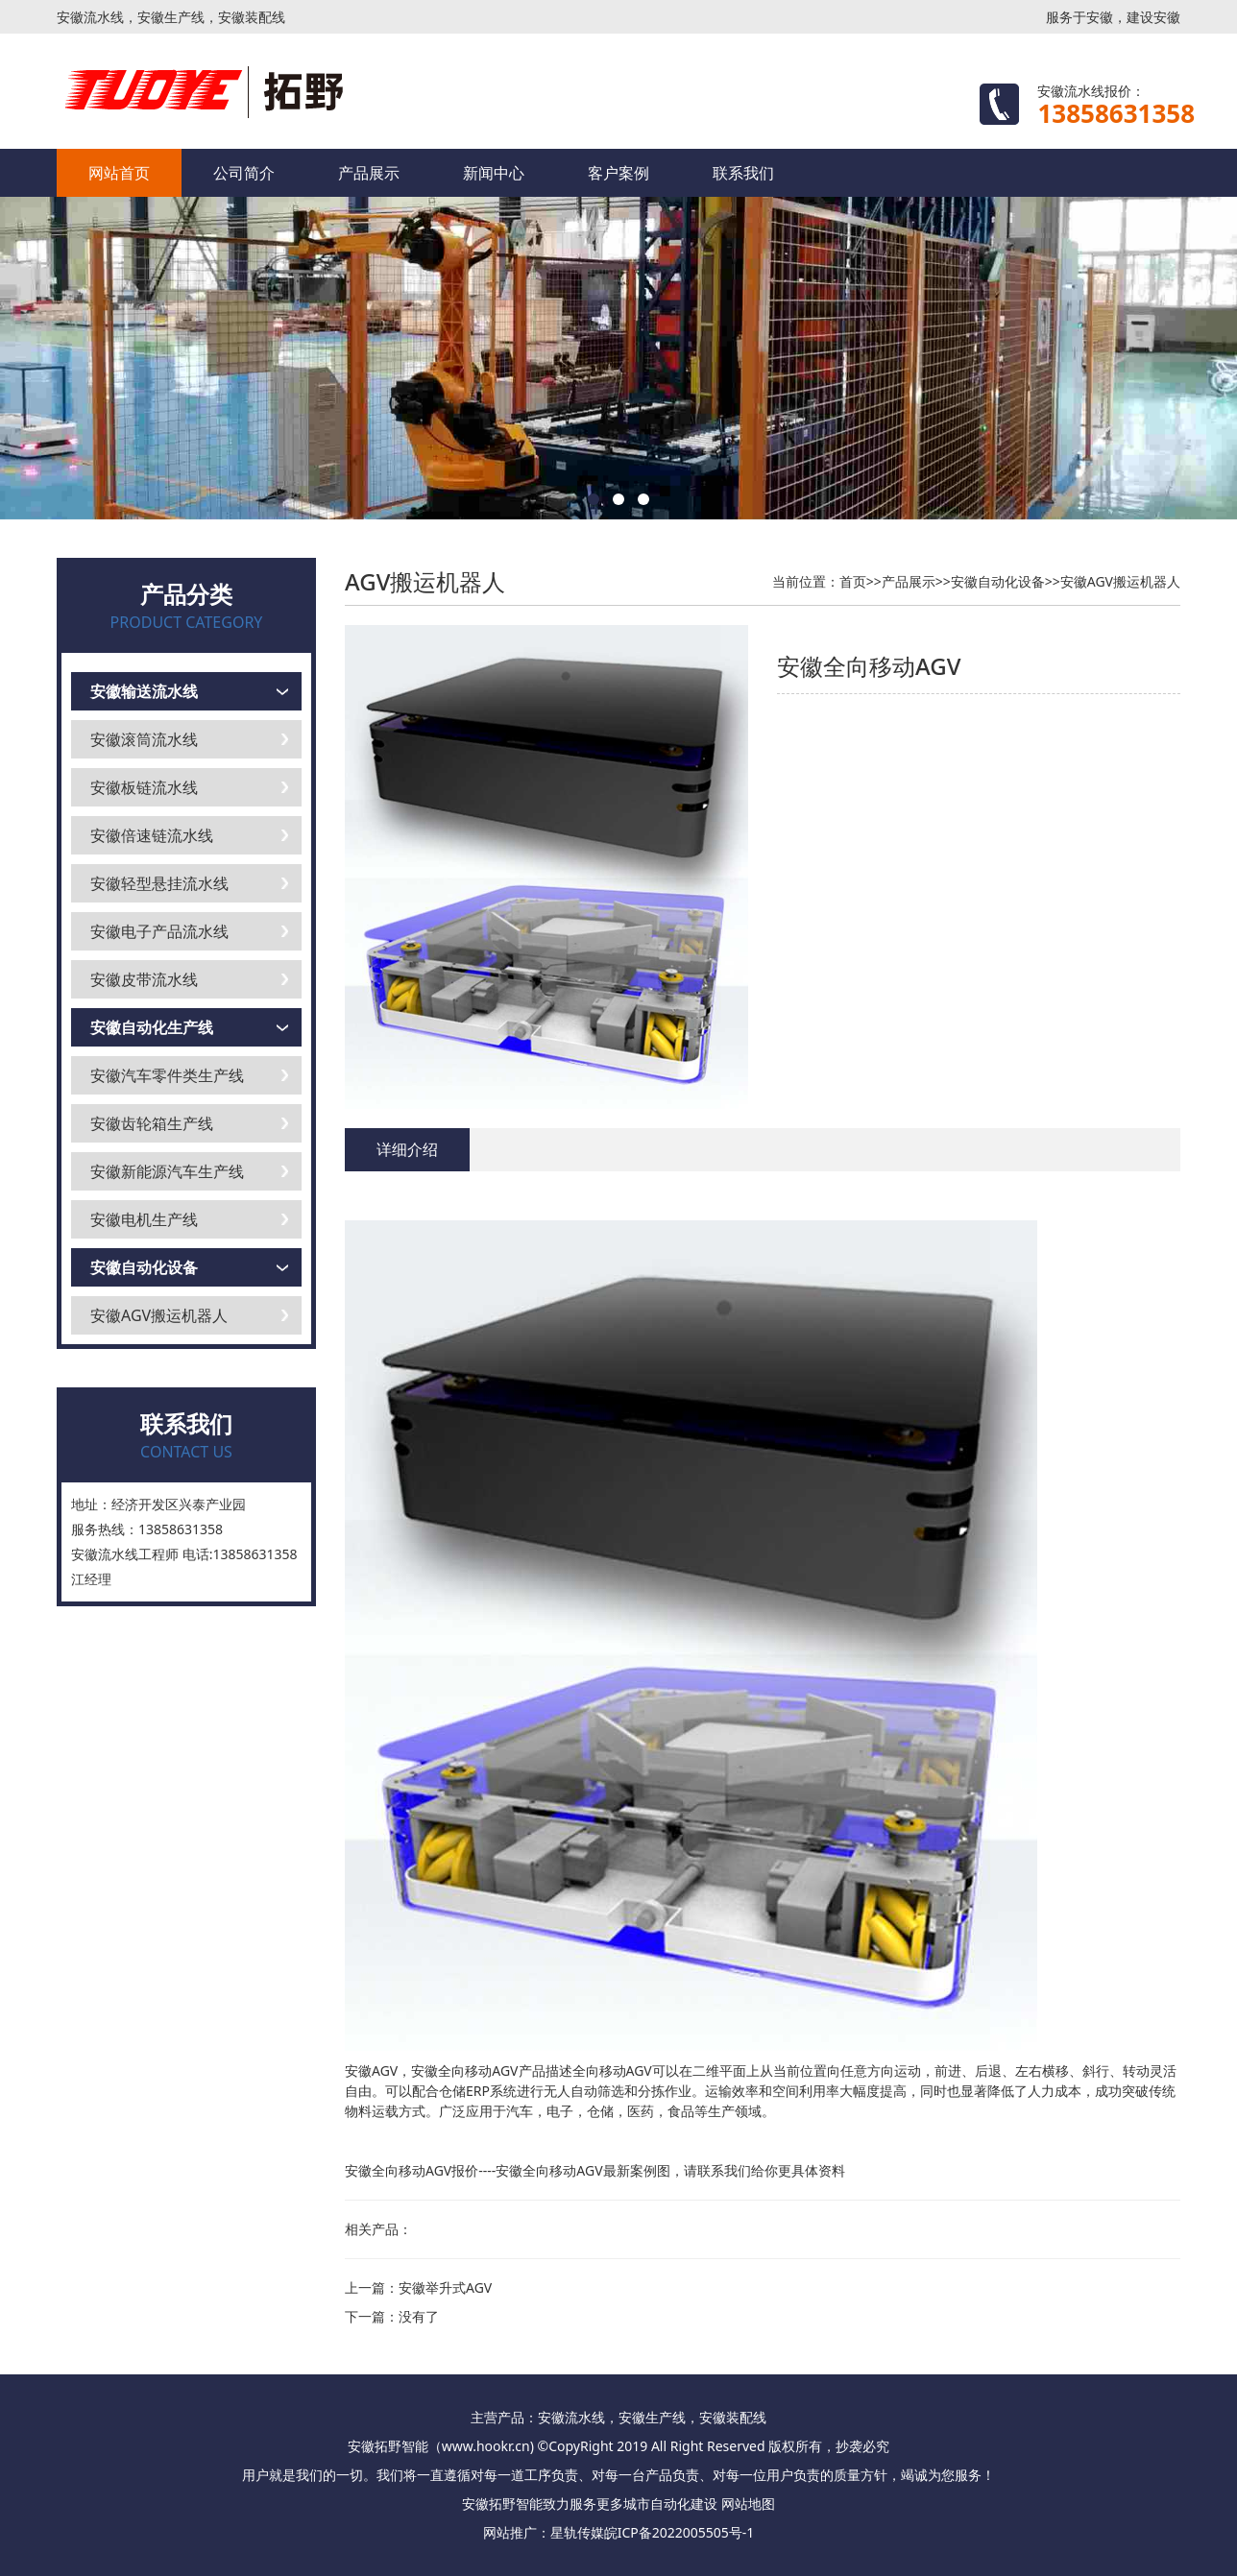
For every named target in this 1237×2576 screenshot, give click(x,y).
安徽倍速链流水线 (151, 835)
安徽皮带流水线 (144, 979)
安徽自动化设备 (144, 1267)
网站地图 (748, 2503)
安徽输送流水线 (144, 691)
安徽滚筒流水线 (144, 739)
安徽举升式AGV (445, 2287)
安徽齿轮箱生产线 (151, 1123)
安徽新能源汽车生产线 (167, 1171)
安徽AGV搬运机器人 (159, 1315)
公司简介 (244, 172)
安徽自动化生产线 (151, 1027)
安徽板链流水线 (144, 787)
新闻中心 (493, 172)
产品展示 (369, 172)
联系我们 (743, 172)
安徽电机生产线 (144, 1219)
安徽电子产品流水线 (159, 931)
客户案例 (618, 172)
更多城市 (623, 2503)
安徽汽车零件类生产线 (167, 1075)
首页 (852, 581)
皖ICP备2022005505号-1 (679, 2532)
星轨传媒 (577, 2532)
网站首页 (119, 172)
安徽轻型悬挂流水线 (159, 883)
